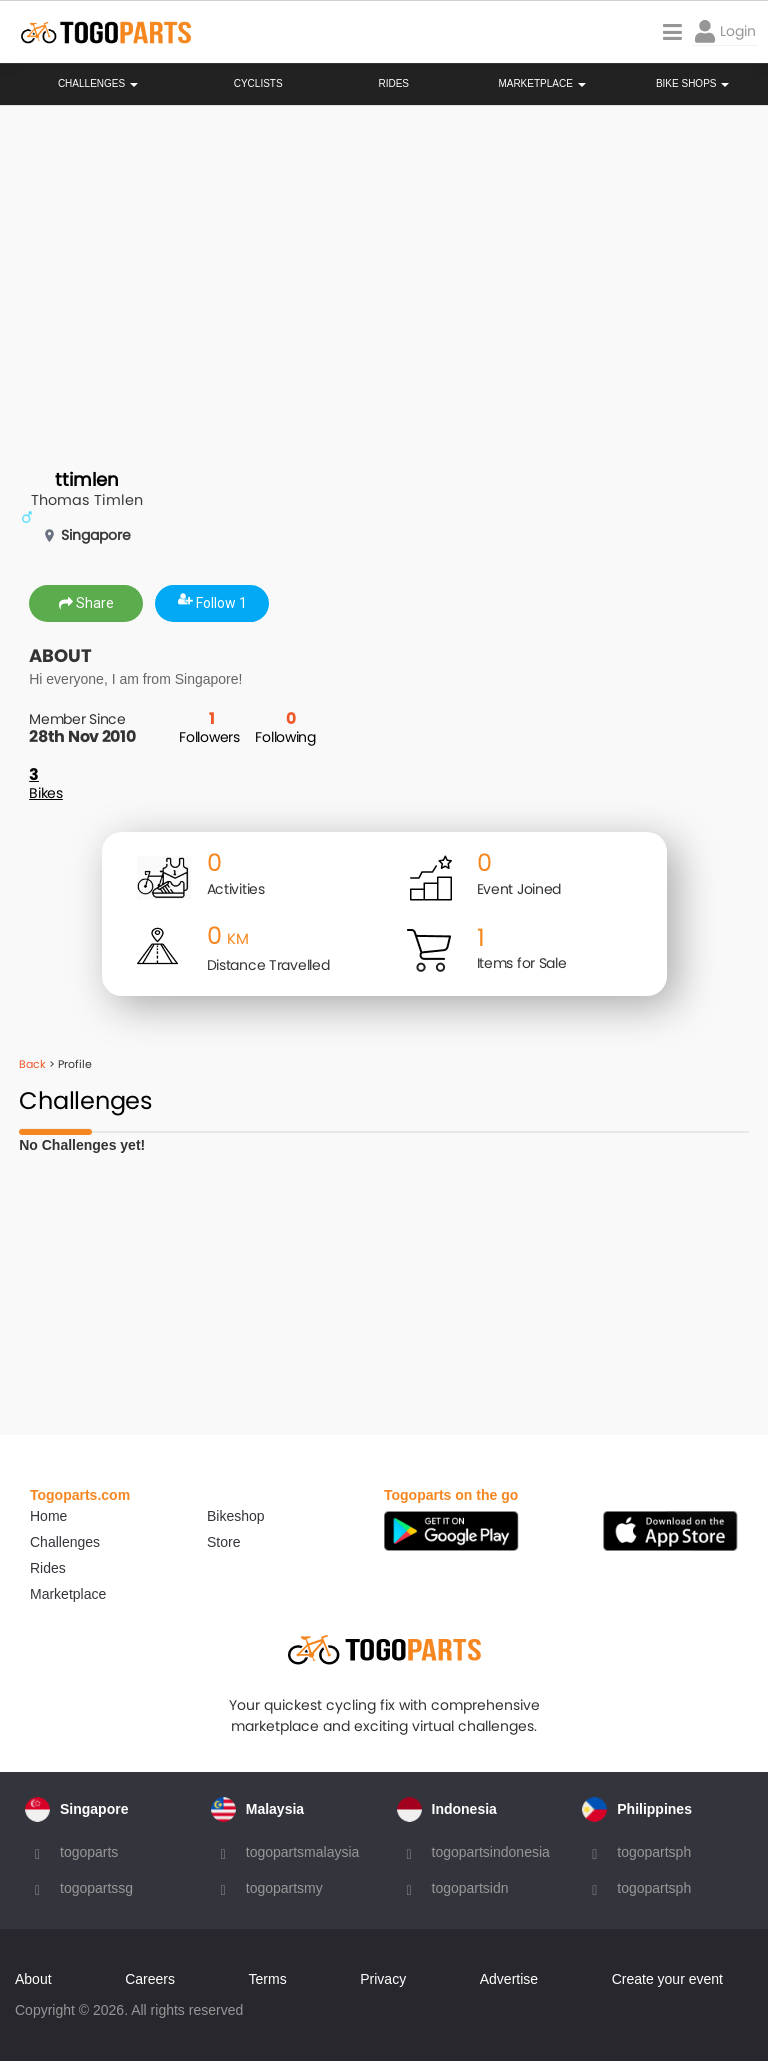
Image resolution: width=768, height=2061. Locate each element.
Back (32, 1064)
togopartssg (96, 1888)
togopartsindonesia (491, 1852)
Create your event (667, 1979)
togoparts (89, 1852)
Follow (212, 603)
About (33, 1979)
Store (223, 1542)
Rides (393, 84)
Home (48, 1516)
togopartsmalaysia (303, 1852)
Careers (150, 1979)
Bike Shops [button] (692, 84)
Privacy (383, 1979)
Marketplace (68, 1594)
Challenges (98, 84)
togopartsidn (470, 1888)
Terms (268, 1979)
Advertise (509, 1979)
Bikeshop (236, 1516)
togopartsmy (284, 1888)
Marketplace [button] (541, 84)
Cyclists (258, 84)
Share (86, 603)
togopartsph (654, 1852)
